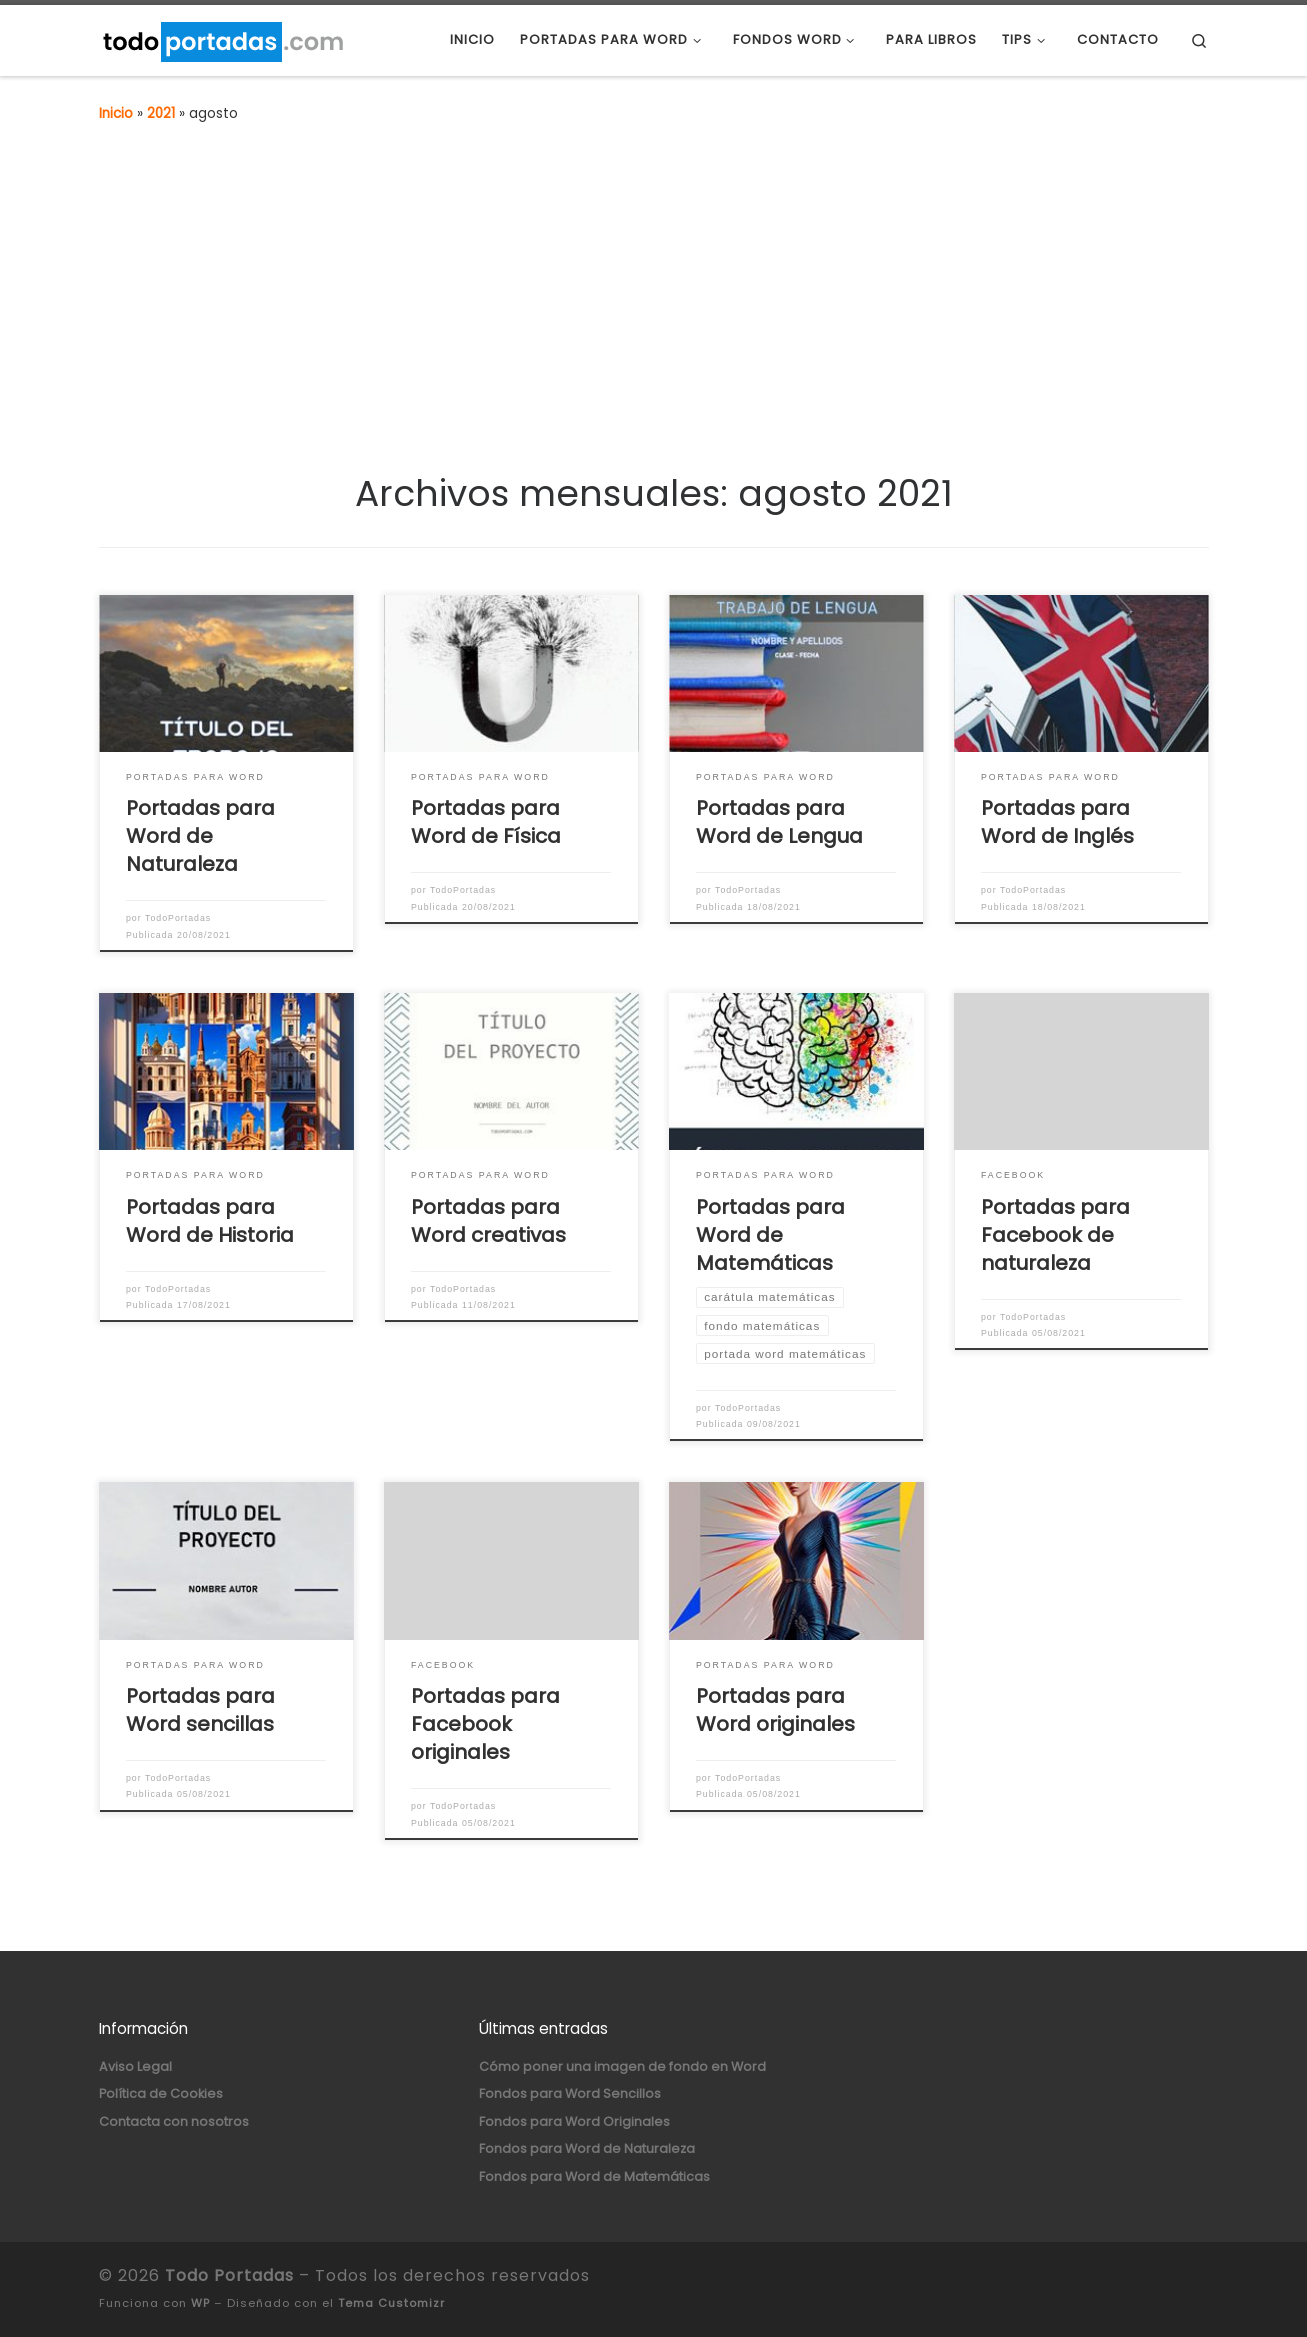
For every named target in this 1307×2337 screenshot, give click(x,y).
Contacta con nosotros (174, 2121)
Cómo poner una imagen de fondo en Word (622, 2066)
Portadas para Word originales (775, 1710)
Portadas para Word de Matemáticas (770, 1235)
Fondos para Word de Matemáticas (594, 2176)
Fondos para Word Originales (574, 2121)
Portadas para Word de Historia (210, 1221)
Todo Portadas (229, 2275)
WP (200, 2303)
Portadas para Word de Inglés (1057, 822)
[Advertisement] (654, 293)
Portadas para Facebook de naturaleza (1055, 1235)
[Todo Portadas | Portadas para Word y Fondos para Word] (222, 39)
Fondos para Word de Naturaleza (587, 2148)
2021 (161, 113)
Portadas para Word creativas (488, 1221)
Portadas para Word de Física (486, 822)
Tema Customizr (391, 2303)
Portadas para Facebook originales (485, 1724)
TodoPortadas (178, 918)
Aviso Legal (135, 2066)
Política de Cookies (161, 2093)
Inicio (116, 113)
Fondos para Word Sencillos (570, 2093)
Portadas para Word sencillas (200, 1710)
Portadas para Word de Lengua (779, 822)
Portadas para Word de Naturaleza (200, 836)
